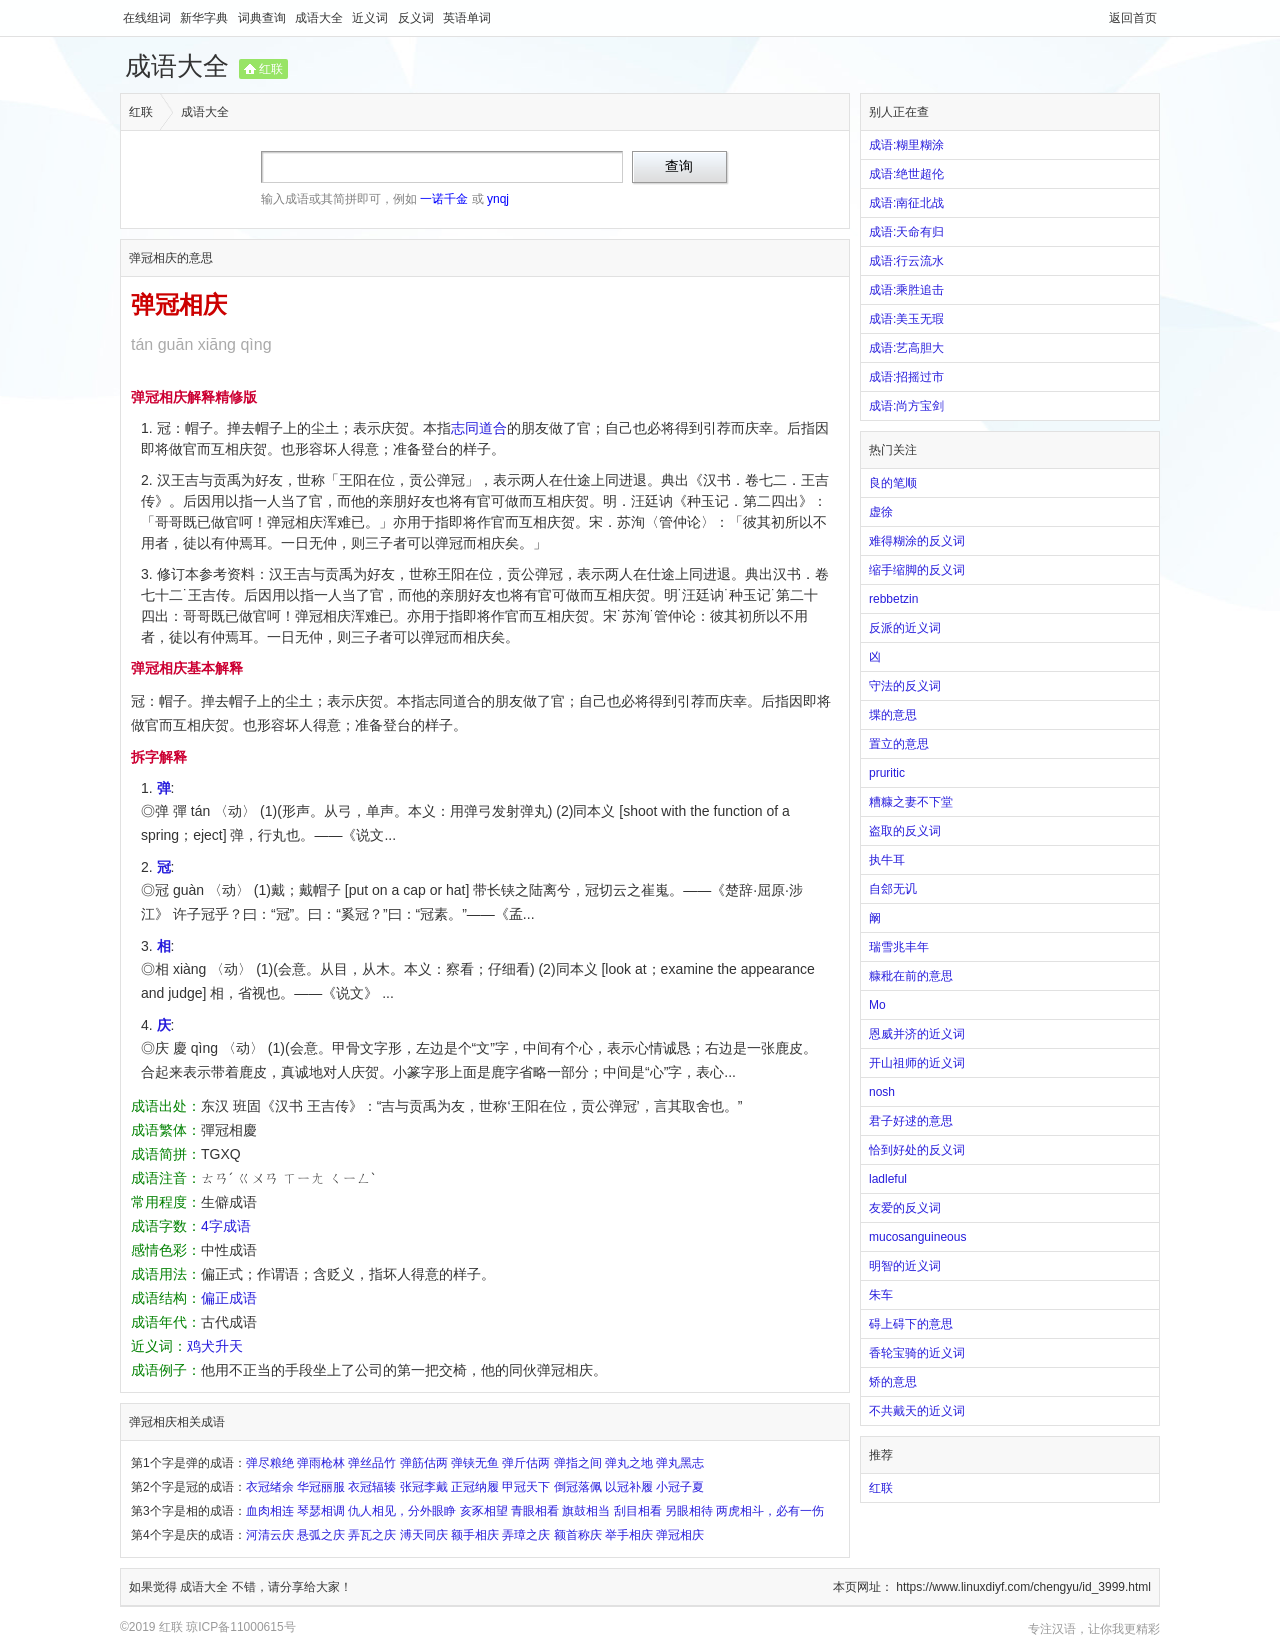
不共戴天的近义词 (917, 1411)
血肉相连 (270, 1511)
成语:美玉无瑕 (906, 319)
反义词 (417, 18)
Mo (877, 1005)
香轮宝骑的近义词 (917, 1353)
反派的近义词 (905, 628)
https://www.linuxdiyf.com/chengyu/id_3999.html (1023, 1587)
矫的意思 (893, 1382)
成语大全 (320, 18)
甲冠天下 (526, 1487)
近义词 (371, 18)
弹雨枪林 (321, 1463)
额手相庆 (475, 1535)
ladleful (888, 1179)
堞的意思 (893, 715)
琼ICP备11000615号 (240, 1627)
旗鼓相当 (586, 1511)
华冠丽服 (321, 1487)
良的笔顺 (893, 483)
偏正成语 (229, 1298)
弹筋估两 (424, 1463)
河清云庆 (270, 1535)
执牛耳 (887, 860)
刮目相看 (638, 1511)
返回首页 (1133, 18)
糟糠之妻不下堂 (911, 802)
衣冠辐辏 (372, 1487)
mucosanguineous (917, 1237)
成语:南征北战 (906, 203)
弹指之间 (578, 1463)
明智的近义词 (905, 1266)
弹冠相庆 (680, 1535)
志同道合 (479, 428)
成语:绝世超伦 (906, 174)
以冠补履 (629, 1487)
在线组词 (148, 18)
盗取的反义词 (905, 831)
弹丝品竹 (372, 1463)
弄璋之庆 (526, 1535)
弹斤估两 (526, 1463)
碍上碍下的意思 (911, 1324)
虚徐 (881, 512)
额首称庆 (578, 1535)
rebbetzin (893, 599)
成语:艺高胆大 (906, 348)
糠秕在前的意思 (911, 976)
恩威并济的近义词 (917, 1034)
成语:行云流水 (906, 261)
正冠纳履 (475, 1487)
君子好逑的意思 (911, 1121)
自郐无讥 (893, 889)
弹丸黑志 (680, 1463)
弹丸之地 (629, 1463)
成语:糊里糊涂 (906, 145)
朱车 (881, 1295)
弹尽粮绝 (270, 1463)
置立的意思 (899, 744)
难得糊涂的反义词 (917, 541)
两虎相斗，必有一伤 (770, 1511)
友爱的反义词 (905, 1208)
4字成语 (226, 1226)
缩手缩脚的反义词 (917, 570)
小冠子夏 (680, 1487)
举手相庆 (629, 1535)
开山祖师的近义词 (917, 1063)
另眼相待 (689, 1511)
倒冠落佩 (578, 1487)
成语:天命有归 (906, 232)
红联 (271, 69)
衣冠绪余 (270, 1487)
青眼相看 (535, 1511)
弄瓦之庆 (372, 1535)
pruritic (887, 773)
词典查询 (263, 18)
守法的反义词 (905, 686)
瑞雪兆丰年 (899, 947)
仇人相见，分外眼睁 (402, 1511)
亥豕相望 (484, 1511)
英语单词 (467, 18)
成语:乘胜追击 (906, 290)
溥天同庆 (424, 1535)
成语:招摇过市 (906, 377)
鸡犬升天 (215, 1346)
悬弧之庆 (321, 1535)
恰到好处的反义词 (917, 1150)
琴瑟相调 (321, 1511)
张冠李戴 (424, 1487)
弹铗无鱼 (475, 1463)
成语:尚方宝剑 (906, 406)
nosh (882, 1092)
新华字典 (205, 18)
